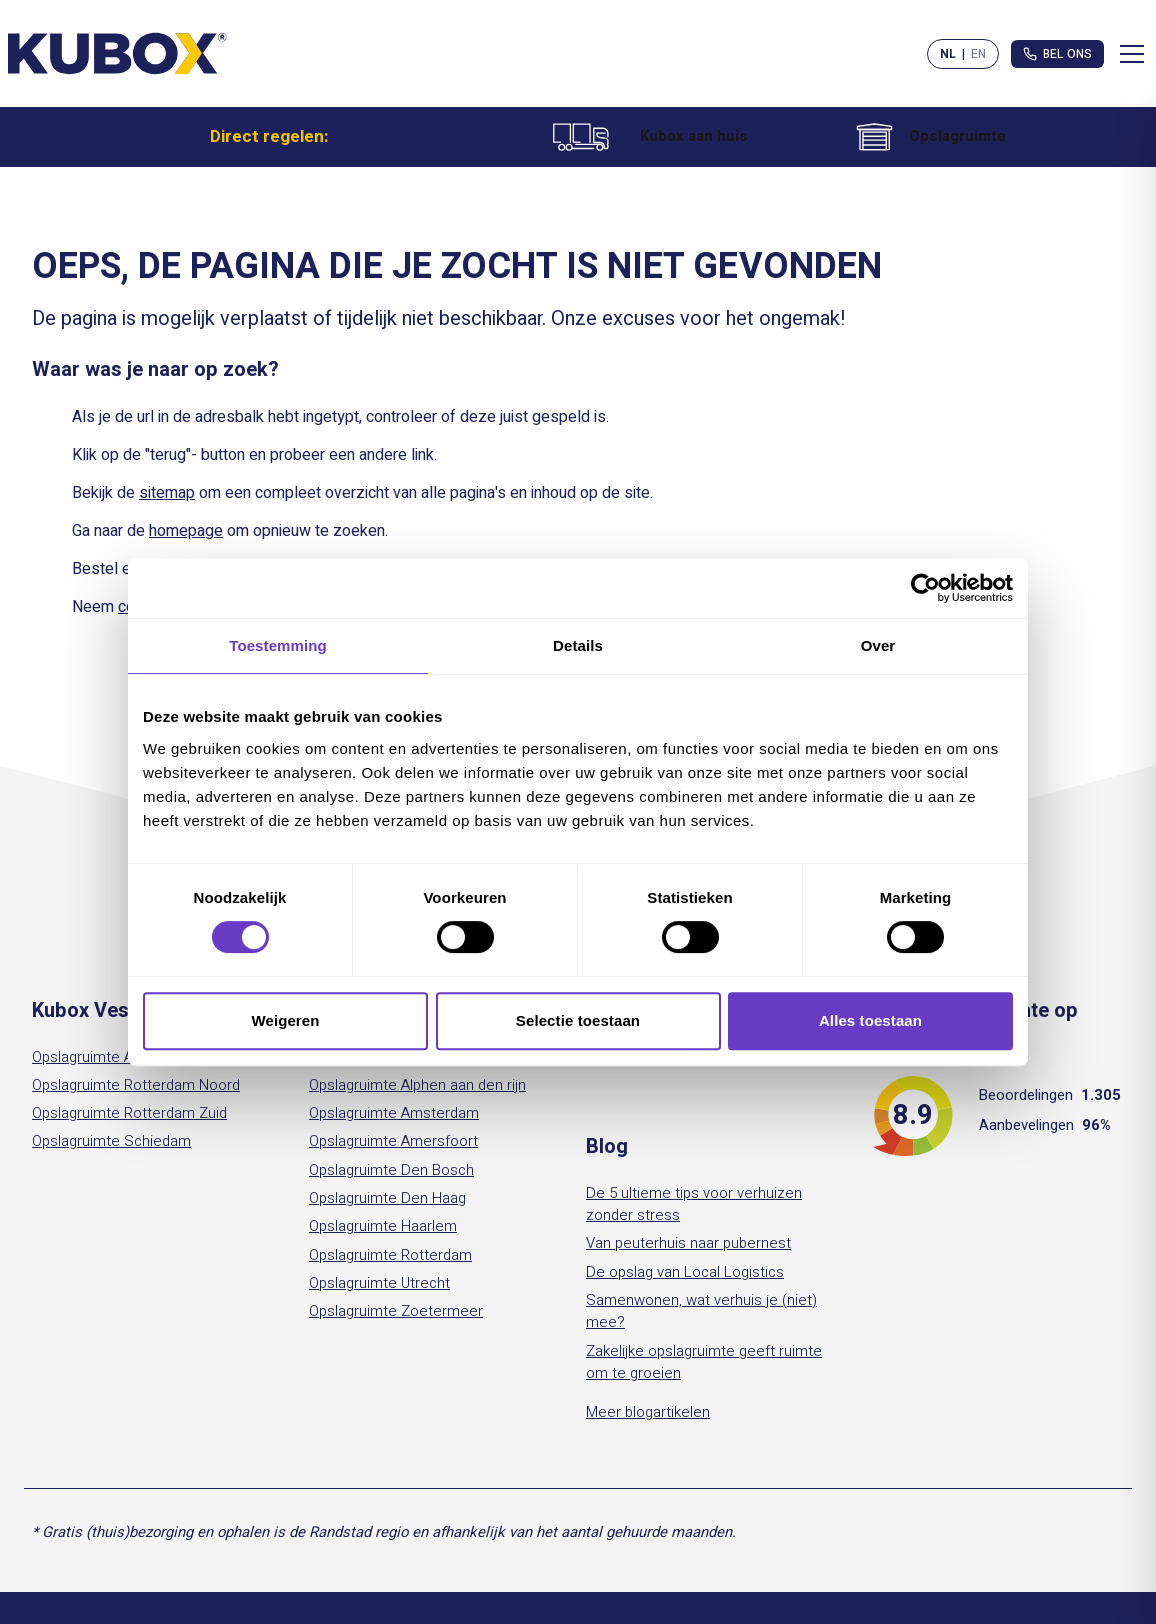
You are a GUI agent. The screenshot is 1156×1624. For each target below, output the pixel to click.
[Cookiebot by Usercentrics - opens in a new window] (925, 588)
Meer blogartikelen (648, 1412)
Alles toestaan (870, 1020)
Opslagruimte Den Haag (387, 1198)
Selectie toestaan (578, 1020)
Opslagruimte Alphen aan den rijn (417, 1085)
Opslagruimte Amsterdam (117, 1057)
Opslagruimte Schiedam (111, 1141)
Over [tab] (878, 645)
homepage (186, 531)
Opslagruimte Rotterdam (390, 1255)
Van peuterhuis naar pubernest (688, 1243)
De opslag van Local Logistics (685, 1272)
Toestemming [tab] (278, 645)
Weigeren (285, 1020)
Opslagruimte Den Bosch (391, 1170)
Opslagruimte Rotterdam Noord (136, 1085)
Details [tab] (578, 645)
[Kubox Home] (118, 53)
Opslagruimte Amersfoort (393, 1141)
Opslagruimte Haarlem (383, 1226)
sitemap (167, 493)
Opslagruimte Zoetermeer (396, 1311)
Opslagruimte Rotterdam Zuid (129, 1113)
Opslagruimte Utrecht (379, 1283)
